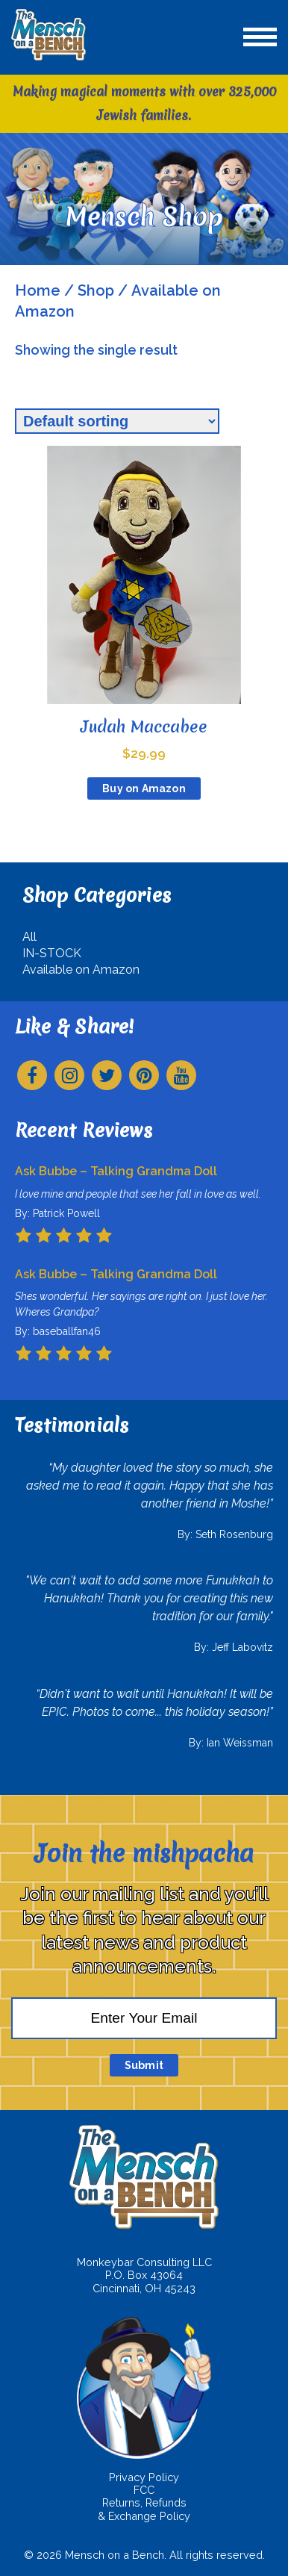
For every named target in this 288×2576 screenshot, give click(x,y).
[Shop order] (117, 421)
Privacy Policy (144, 2477)
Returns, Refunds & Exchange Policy (144, 2508)
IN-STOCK (51, 953)
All (29, 937)
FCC (144, 2489)
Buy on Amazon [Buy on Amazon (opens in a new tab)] (144, 788)
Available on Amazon (81, 969)
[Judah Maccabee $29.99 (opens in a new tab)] (144, 604)
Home (37, 290)
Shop (96, 290)
